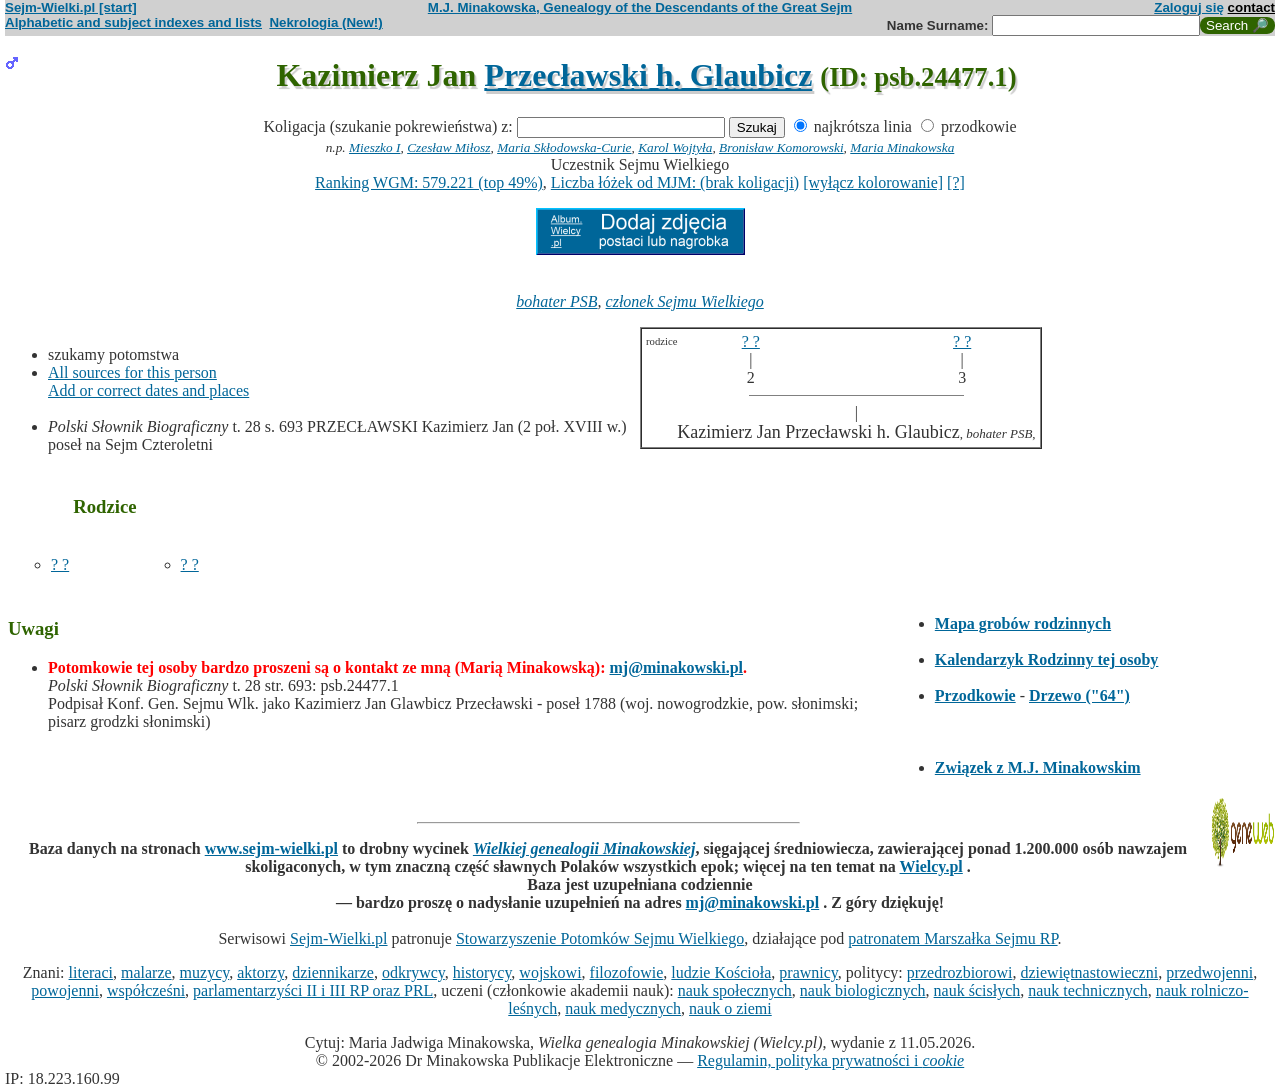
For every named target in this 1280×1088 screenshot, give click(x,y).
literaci (91, 972)
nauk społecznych (735, 990)
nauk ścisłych (977, 990)
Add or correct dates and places (148, 390)
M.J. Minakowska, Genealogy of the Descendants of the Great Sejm (640, 7)
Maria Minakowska (902, 147)
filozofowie (627, 972)
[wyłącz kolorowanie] (873, 182)
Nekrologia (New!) (325, 22)
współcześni (146, 990)
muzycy (205, 972)
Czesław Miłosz (448, 147)
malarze (146, 972)
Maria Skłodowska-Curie (564, 147)
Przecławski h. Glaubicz (648, 75)
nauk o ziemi (730, 1008)
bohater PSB (556, 301)
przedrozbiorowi (960, 972)
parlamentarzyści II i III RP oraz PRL (313, 990)
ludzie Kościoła (721, 972)
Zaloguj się (1189, 7)
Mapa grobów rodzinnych (1023, 623)
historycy (482, 972)
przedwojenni (1209, 972)
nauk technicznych (1088, 990)
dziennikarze (333, 972)
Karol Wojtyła (675, 147)
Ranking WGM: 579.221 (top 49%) (429, 182)
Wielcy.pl (931, 866)
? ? (60, 564)
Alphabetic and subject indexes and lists (133, 22)
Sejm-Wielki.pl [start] (71, 7)
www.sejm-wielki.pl (271, 848)
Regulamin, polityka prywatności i (830, 1060)
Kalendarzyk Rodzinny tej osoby (1047, 659)
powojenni (65, 990)
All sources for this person (132, 372)
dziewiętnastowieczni (1089, 972)
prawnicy (808, 972)
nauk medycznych (623, 1008)
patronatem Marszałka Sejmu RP (952, 938)
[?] (956, 182)
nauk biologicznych (863, 990)
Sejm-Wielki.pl (339, 938)
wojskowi (550, 972)
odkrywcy (413, 972)
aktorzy (260, 972)
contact (1251, 7)
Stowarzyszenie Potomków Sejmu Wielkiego (600, 938)
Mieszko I (374, 147)
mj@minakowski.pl (676, 667)
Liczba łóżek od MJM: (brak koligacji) (675, 182)
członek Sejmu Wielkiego (685, 301)
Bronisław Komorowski (781, 147)
